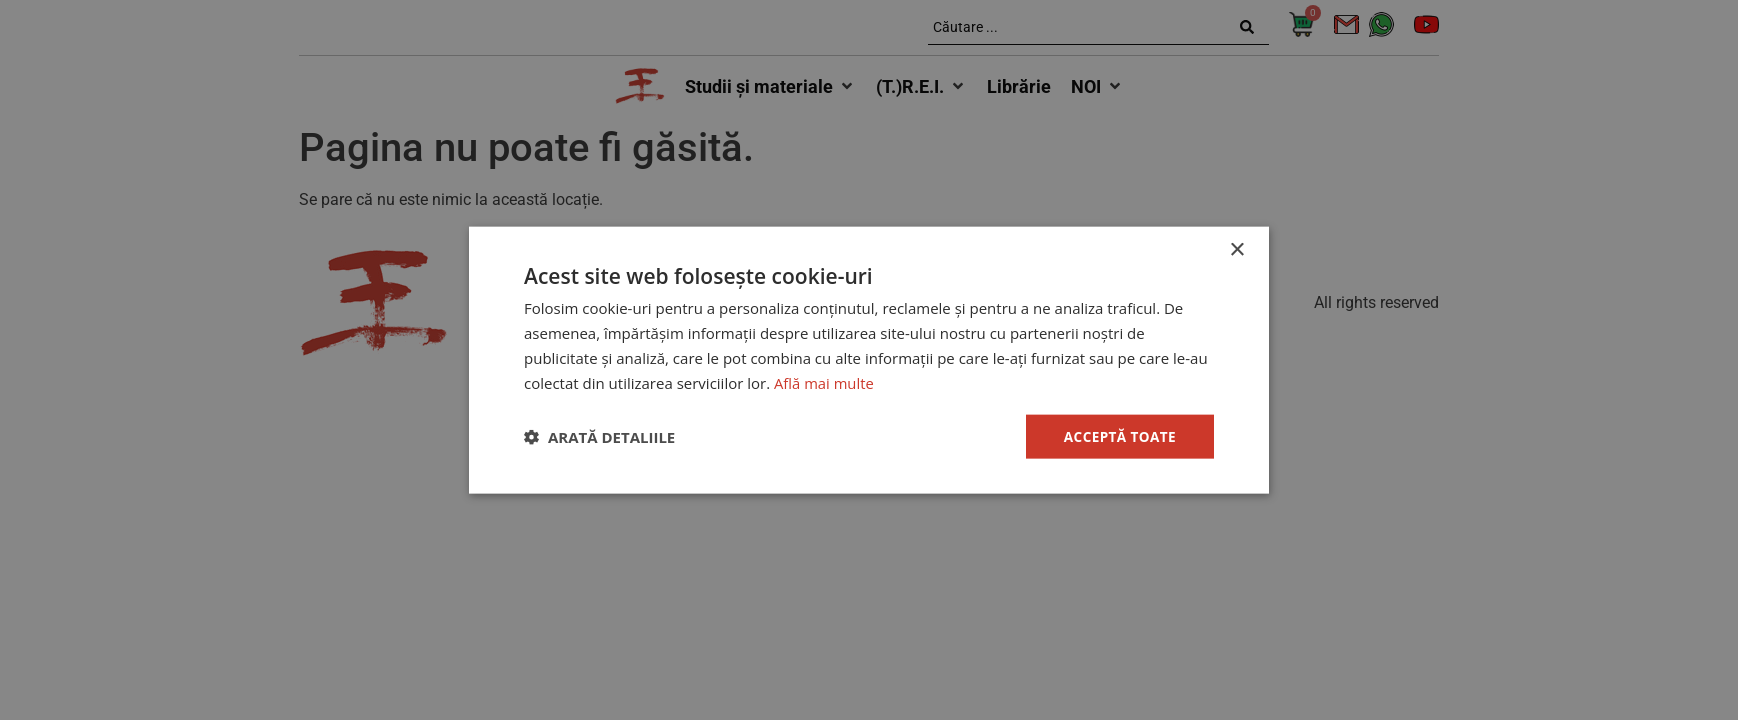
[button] (599, 437)
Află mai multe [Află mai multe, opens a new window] (824, 382)
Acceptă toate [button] (1118, 435)
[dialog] (869, 360)
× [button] (1236, 249)
